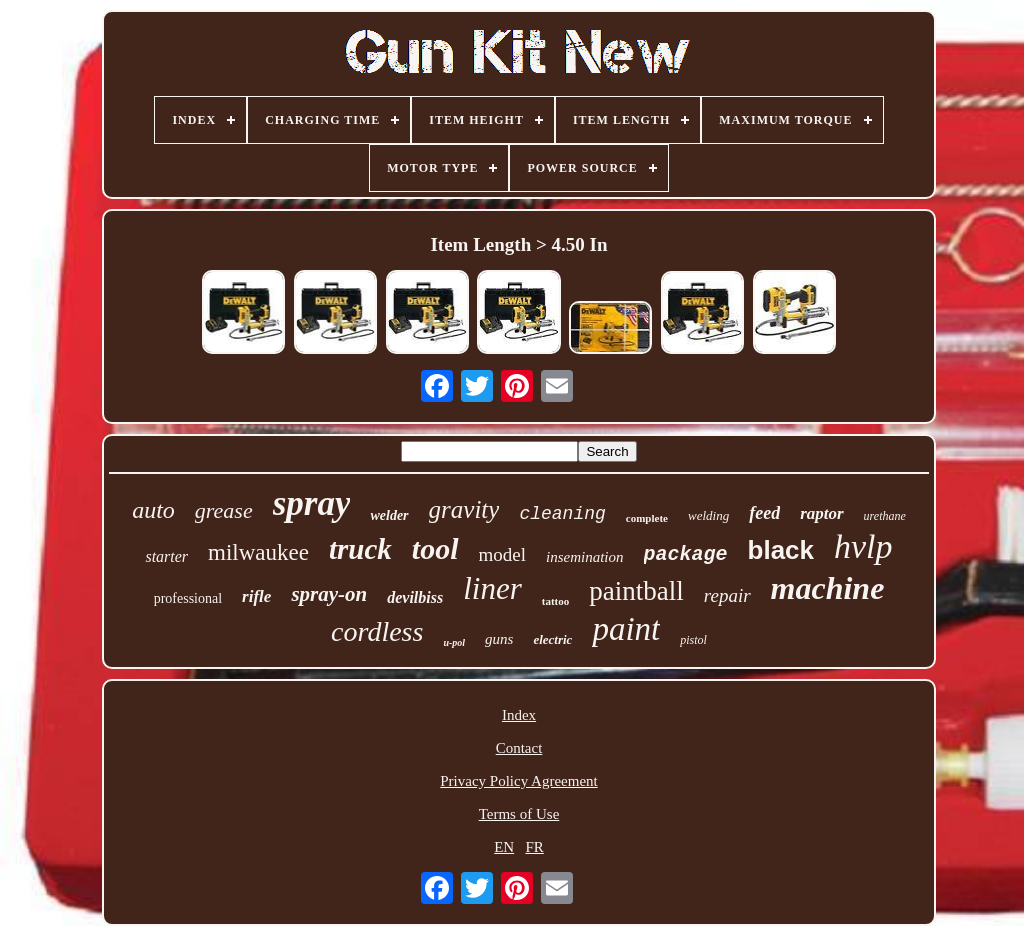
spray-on (329, 594)
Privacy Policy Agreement (518, 781)
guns (499, 639)
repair (727, 595)
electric (552, 639)
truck (360, 549)
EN (504, 847)
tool (435, 548)
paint (626, 629)
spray (312, 503)
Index (519, 715)
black (781, 550)
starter (166, 556)
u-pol (454, 642)
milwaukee (258, 552)
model (503, 554)
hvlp (863, 546)
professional (188, 598)
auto (153, 510)
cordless (377, 631)
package (686, 554)
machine (828, 588)
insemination (585, 557)
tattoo (556, 601)
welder (389, 515)
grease (224, 510)
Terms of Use (519, 814)
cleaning (562, 514)
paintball (636, 591)
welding (708, 515)
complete (647, 518)
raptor (821, 513)
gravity (464, 509)
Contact (519, 748)
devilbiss (415, 597)
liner (492, 588)
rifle (256, 596)
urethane (885, 516)
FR (534, 847)
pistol (693, 640)
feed (764, 513)
